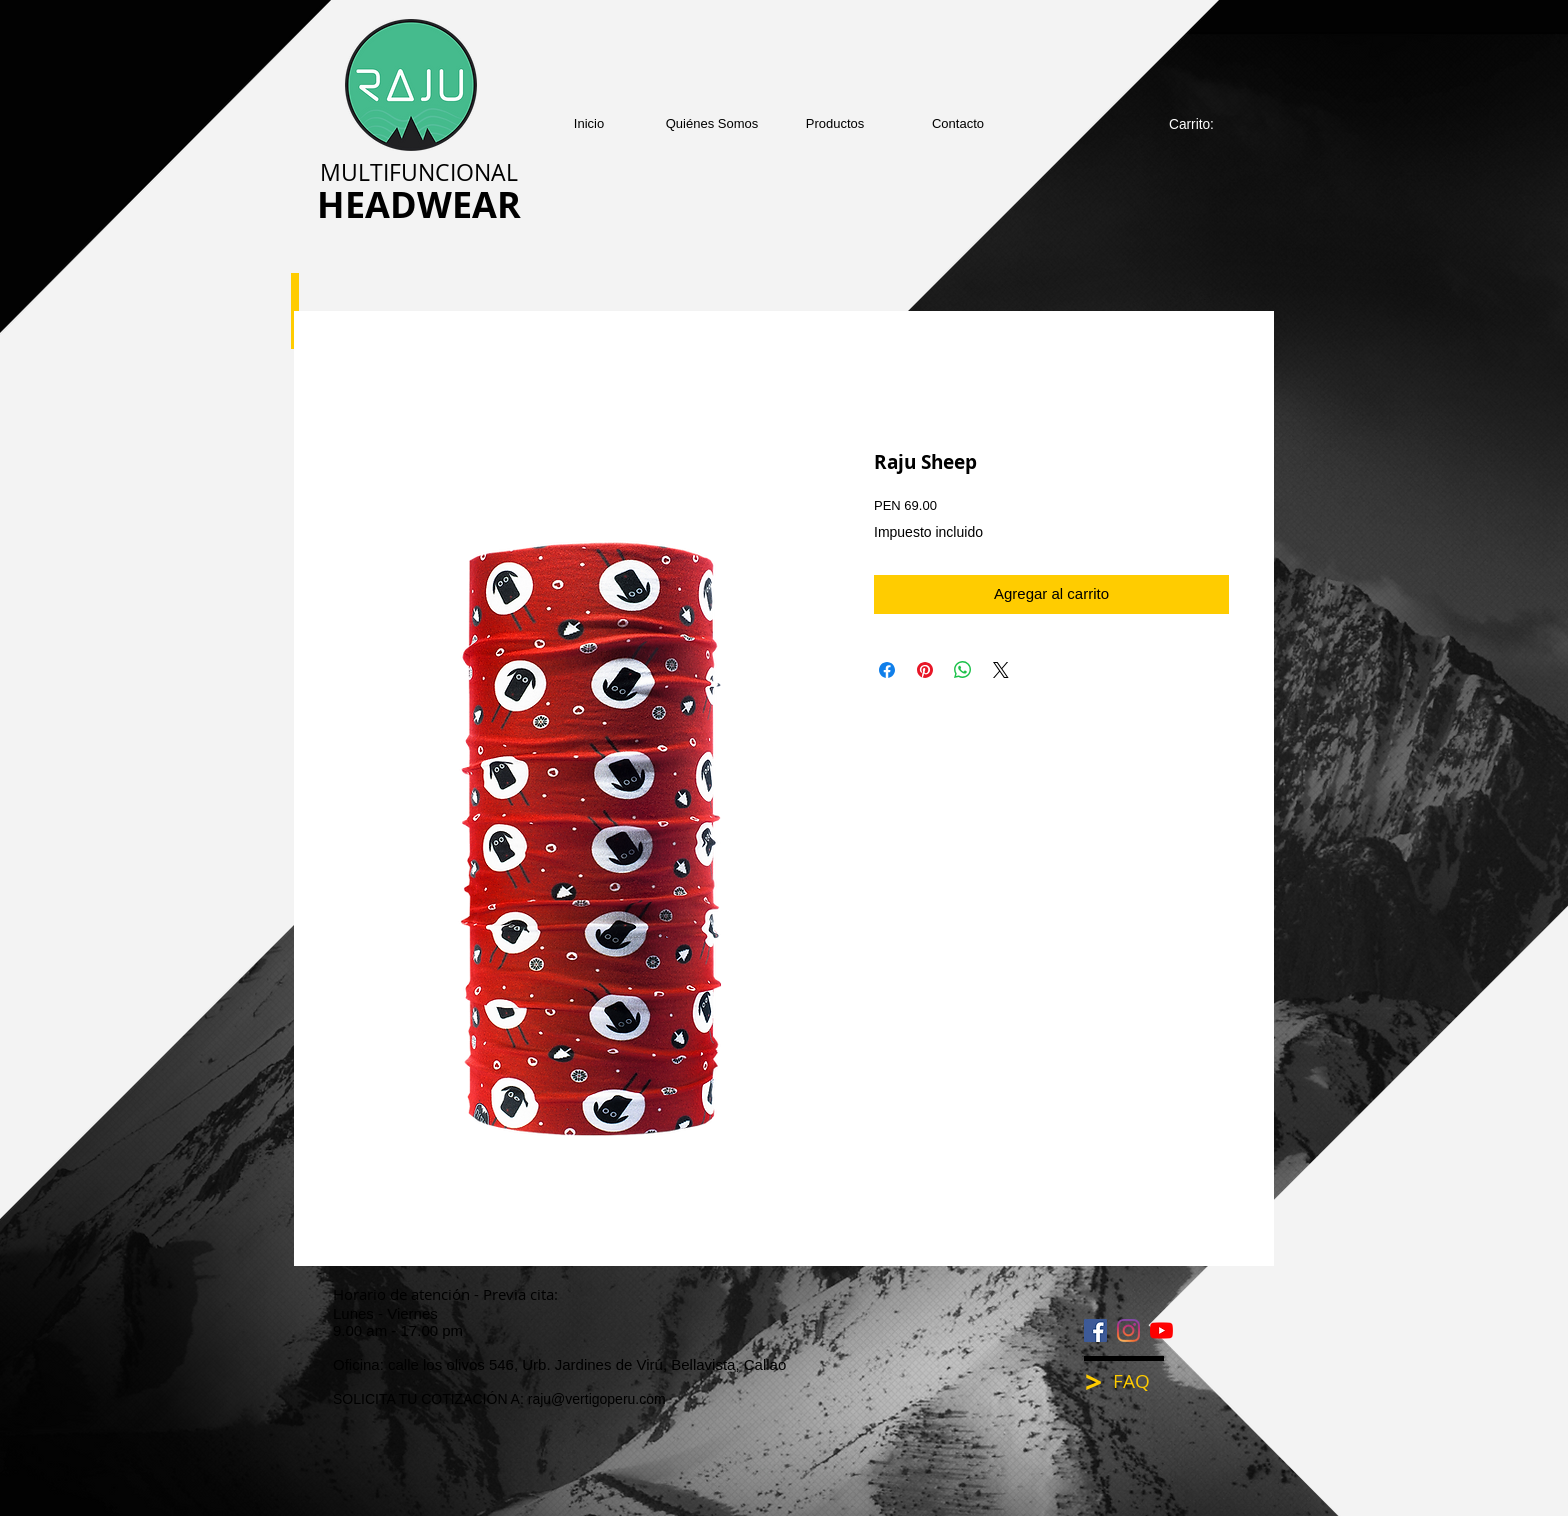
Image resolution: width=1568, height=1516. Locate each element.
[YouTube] (1161, 1330)
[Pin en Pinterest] (925, 670)
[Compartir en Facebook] (887, 670)
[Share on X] (1001, 670)
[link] (1202, 124)
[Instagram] (1128, 1330)
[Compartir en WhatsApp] (963, 670)
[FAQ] (1145, 1381)
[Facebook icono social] (1095, 1330)
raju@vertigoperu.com (597, 1399)
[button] (835, 123)
